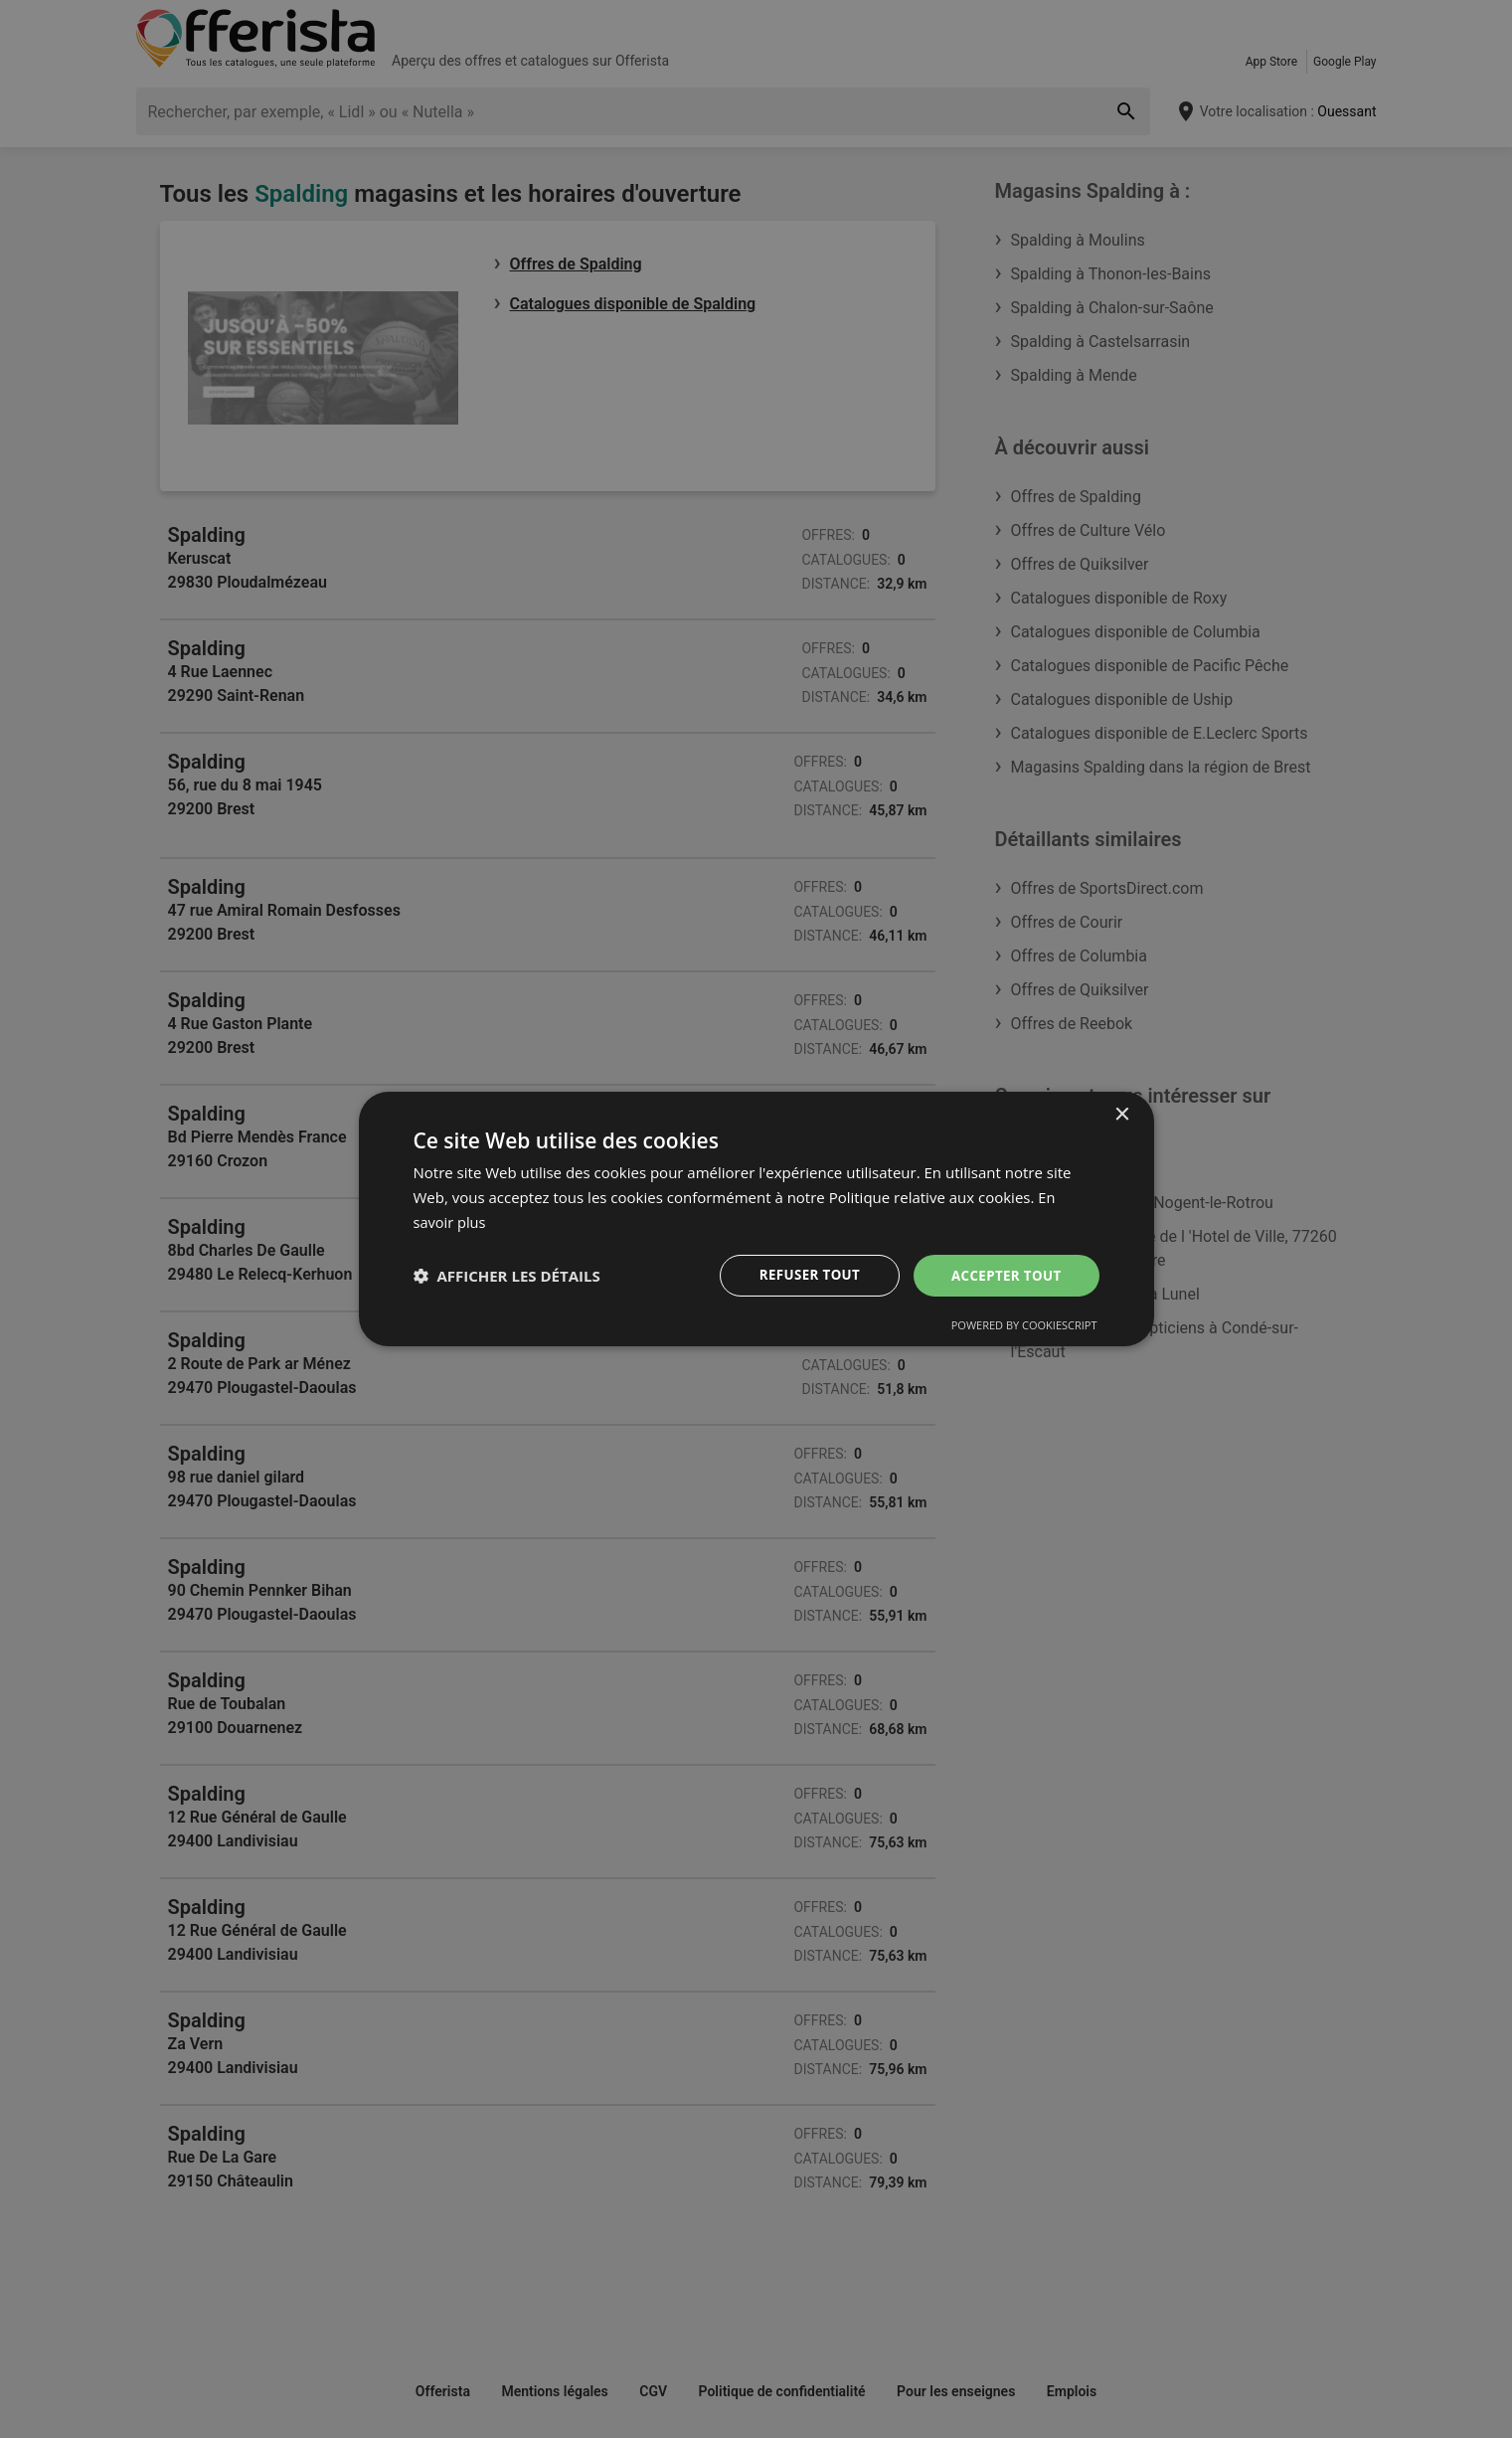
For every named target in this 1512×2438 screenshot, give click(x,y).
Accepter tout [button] (1003, 1274)
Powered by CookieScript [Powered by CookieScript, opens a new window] (1024, 1325)
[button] (507, 1276)
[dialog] (756, 1219)
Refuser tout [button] (803, 1274)
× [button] (1121, 1114)
